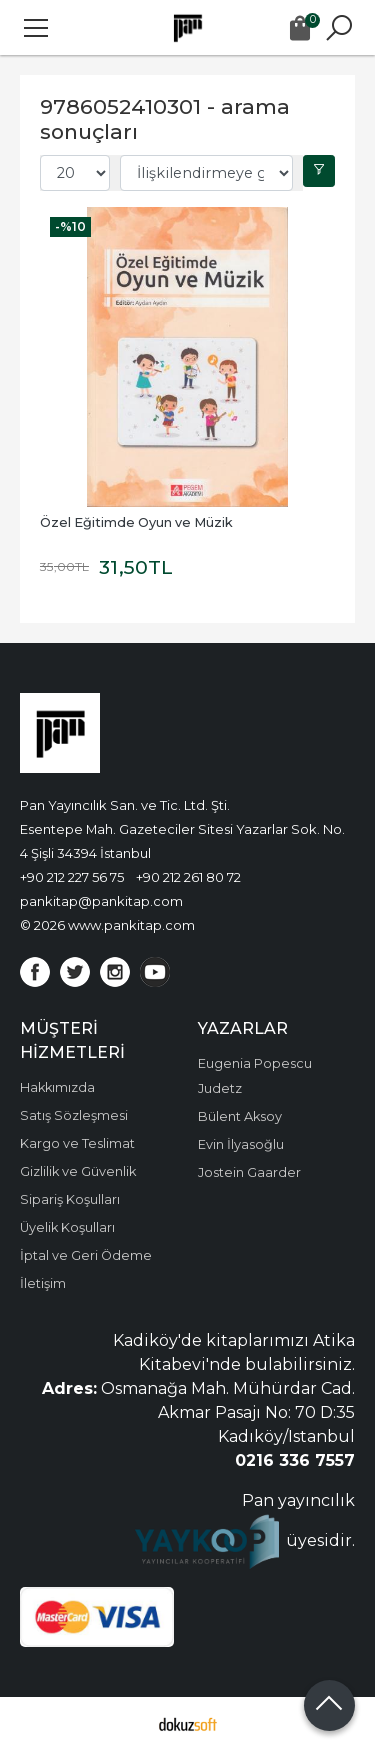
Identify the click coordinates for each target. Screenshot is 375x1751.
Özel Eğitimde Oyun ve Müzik (136, 522)
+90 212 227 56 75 (72, 877)
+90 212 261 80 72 (188, 877)
